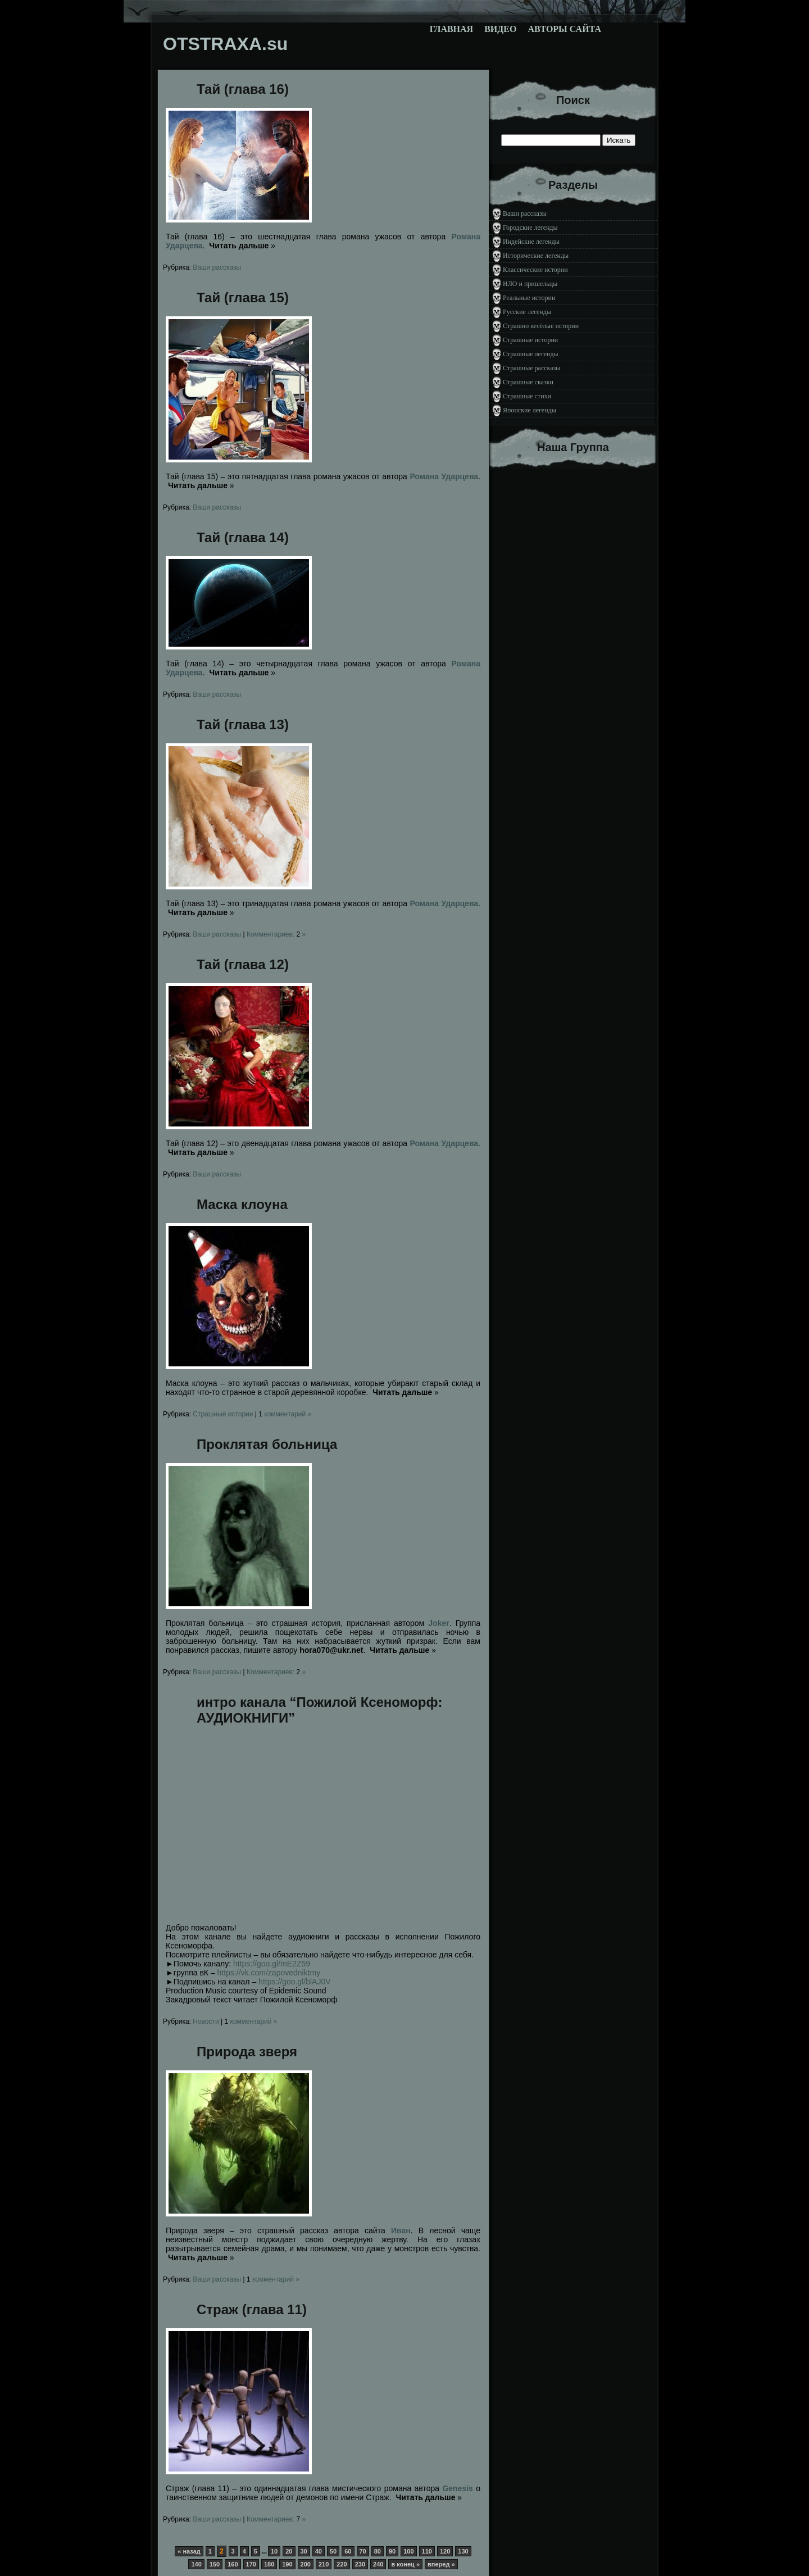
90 (392, 2551)
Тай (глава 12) (243, 964)
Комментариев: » (276, 934)
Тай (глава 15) (243, 297)
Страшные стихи (527, 396)
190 (287, 2564)
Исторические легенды (536, 256)
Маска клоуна (242, 1204)
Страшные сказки (528, 382)
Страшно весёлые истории (541, 326)
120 (445, 2551)
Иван (401, 2230)
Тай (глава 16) (243, 89)
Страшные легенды (530, 354)
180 (269, 2564)
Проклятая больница (267, 1444)
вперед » (441, 2564)
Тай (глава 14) (243, 537)
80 (377, 2551)
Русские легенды (527, 312)
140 (196, 2564)
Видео (500, 29)
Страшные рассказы (531, 368)
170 (251, 2564)
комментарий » (284, 1414)
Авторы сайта (564, 29)
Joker (438, 1623)
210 (324, 2564)
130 (463, 2551)
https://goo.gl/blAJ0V (294, 1981)
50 (333, 2551)
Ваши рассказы (217, 267)
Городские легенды (530, 227)
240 (378, 2564)
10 (274, 2551)
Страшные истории (223, 1414)
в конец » (405, 2564)
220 (342, 2564)
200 (306, 2564)
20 (288, 2551)
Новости (206, 2021)
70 (363, 2551)
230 (360, 2564)
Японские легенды (529, 410)
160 (233, 2564)
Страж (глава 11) (252, 2309)
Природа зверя (247, 2051)
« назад (189, 2551)
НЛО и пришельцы (530, 284)
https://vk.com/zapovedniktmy (269, 1972)
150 (215, 2564)
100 (408, 2551)
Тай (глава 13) (243, 724)
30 (304, 2551)
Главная (451, 29)
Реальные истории (529, 298)
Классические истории (535, 270)
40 (318, 2551)
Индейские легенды (531, 242)
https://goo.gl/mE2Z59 (271, 1963)
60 (347, 2551)
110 (427, 2551)
